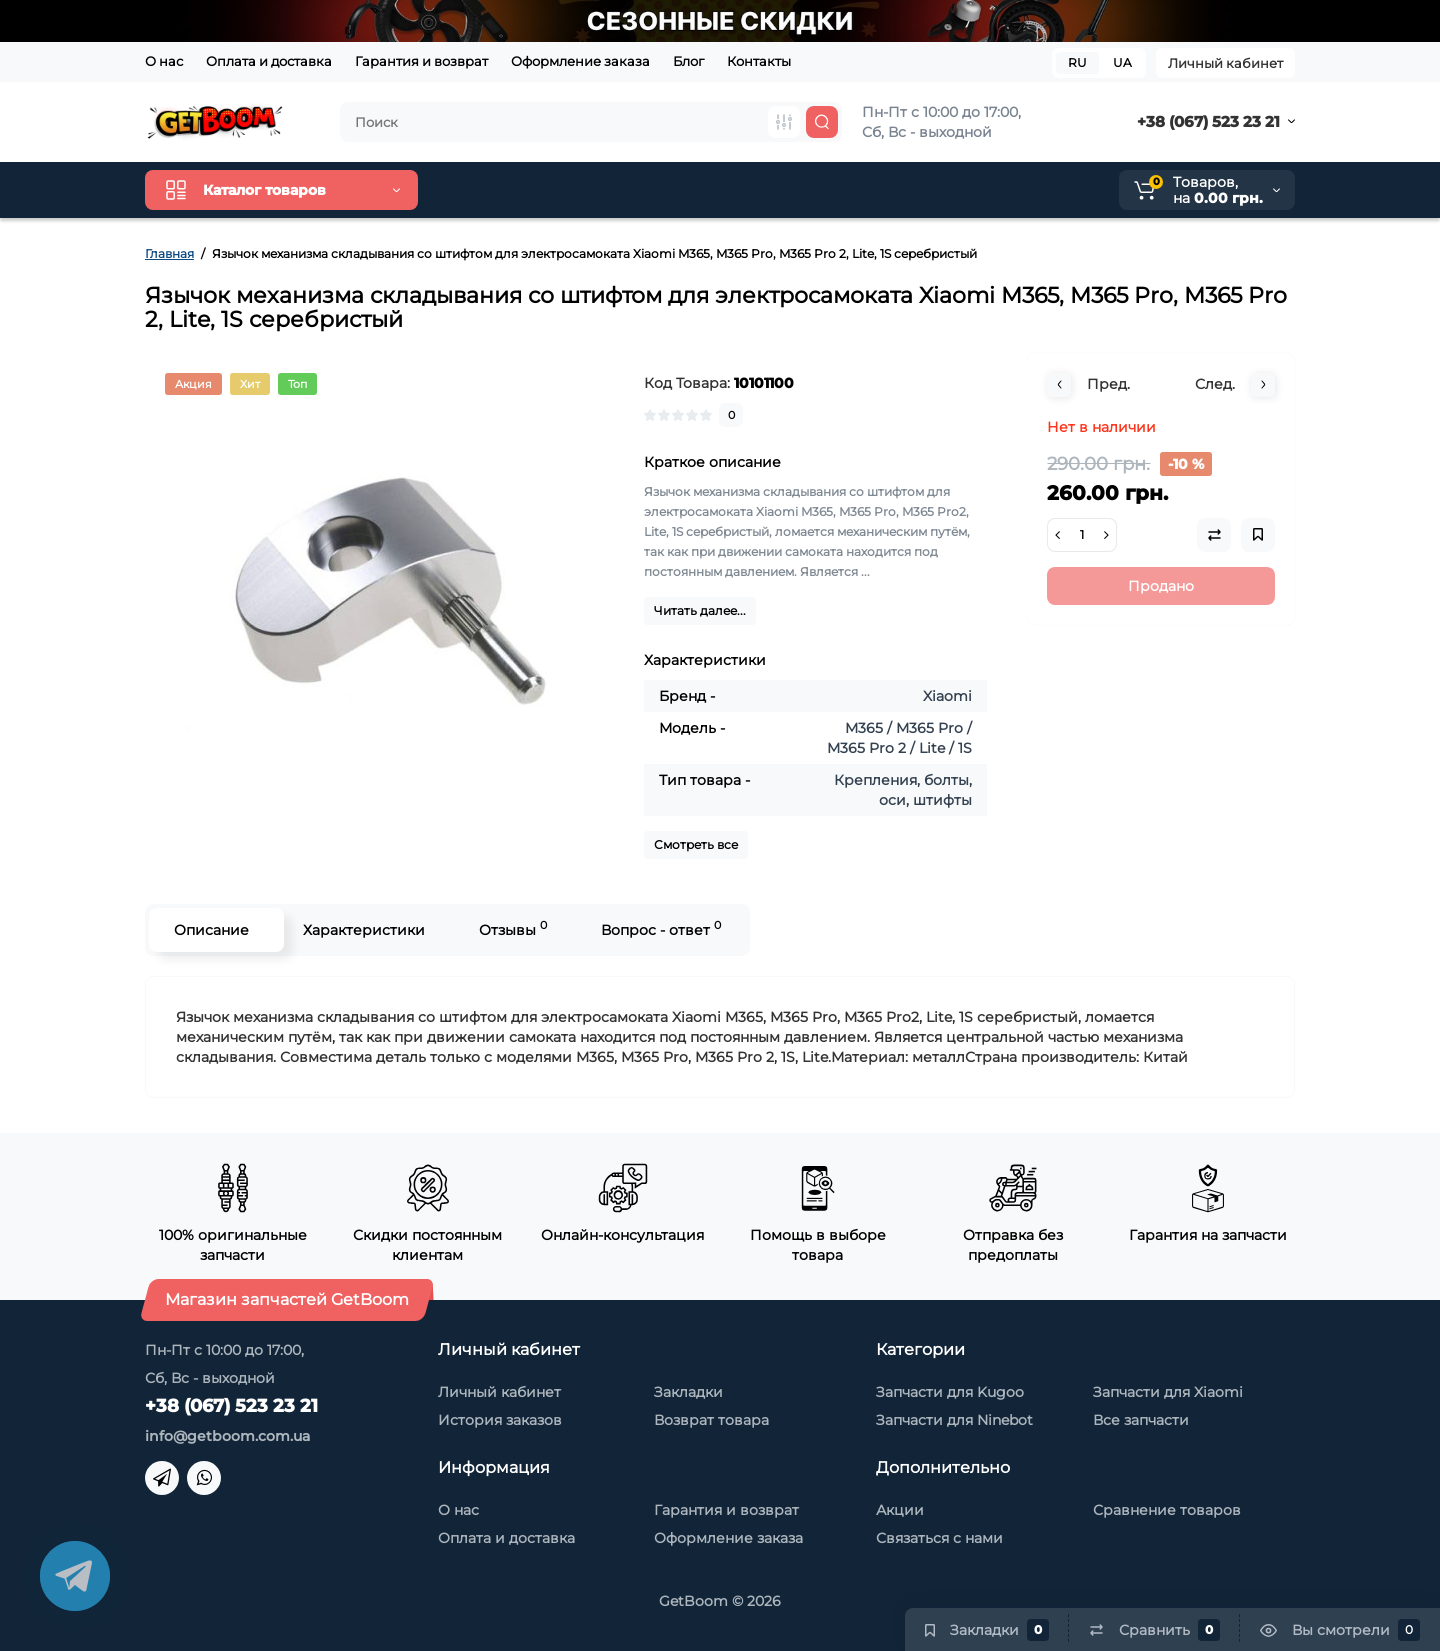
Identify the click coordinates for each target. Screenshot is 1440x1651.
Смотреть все (696, 844)
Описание (211, 930)
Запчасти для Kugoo (950, 1392)
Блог (688, 61)
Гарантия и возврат (421, 61)
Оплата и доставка (269, 61)
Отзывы (513, 928)
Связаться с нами (939, 1538)
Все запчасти (1141, 1420)
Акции (900, 1510)
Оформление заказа (580, 61)
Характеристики (364, 930)
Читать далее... (700, 610)
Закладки (688, 1392)
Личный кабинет (1225, 63)
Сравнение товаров (1167, 1510)
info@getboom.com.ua (227, 1436)
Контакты (759, 61)
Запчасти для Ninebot (954, 1420)
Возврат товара (711, 1420)
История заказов (500, 1420)
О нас (164, 61)
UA (1122, 62)
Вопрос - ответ (661, 928)
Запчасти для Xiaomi (1168, 1392)
